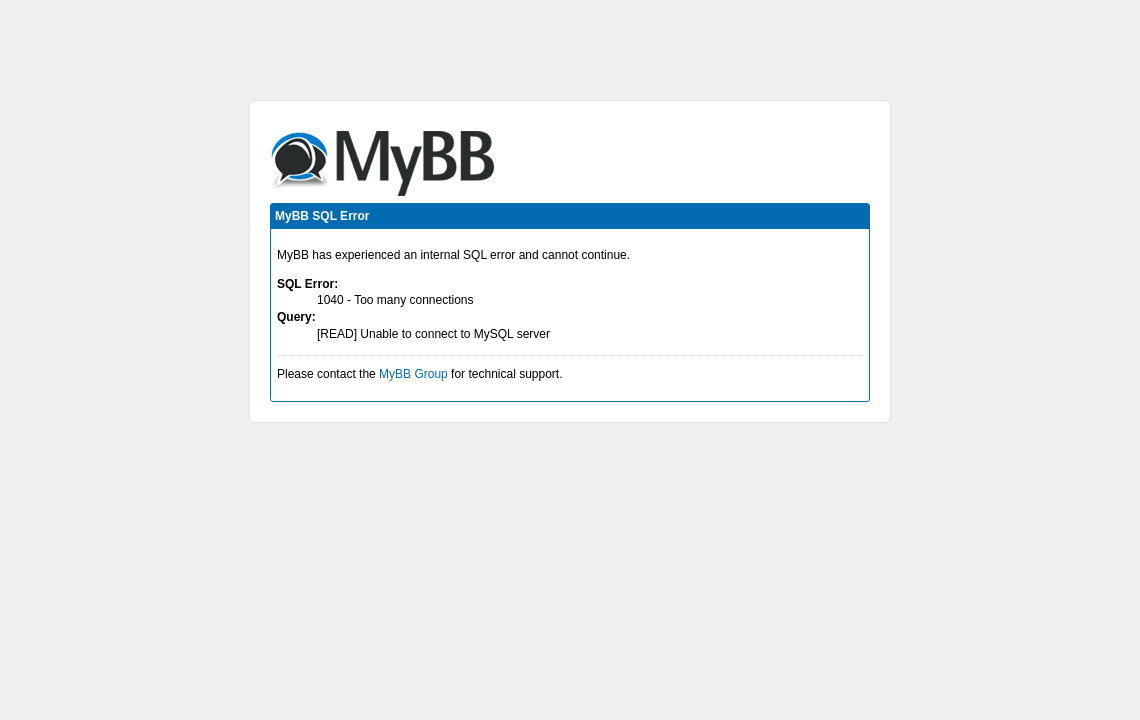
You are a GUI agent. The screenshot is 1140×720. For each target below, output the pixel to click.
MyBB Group (413, 374)
